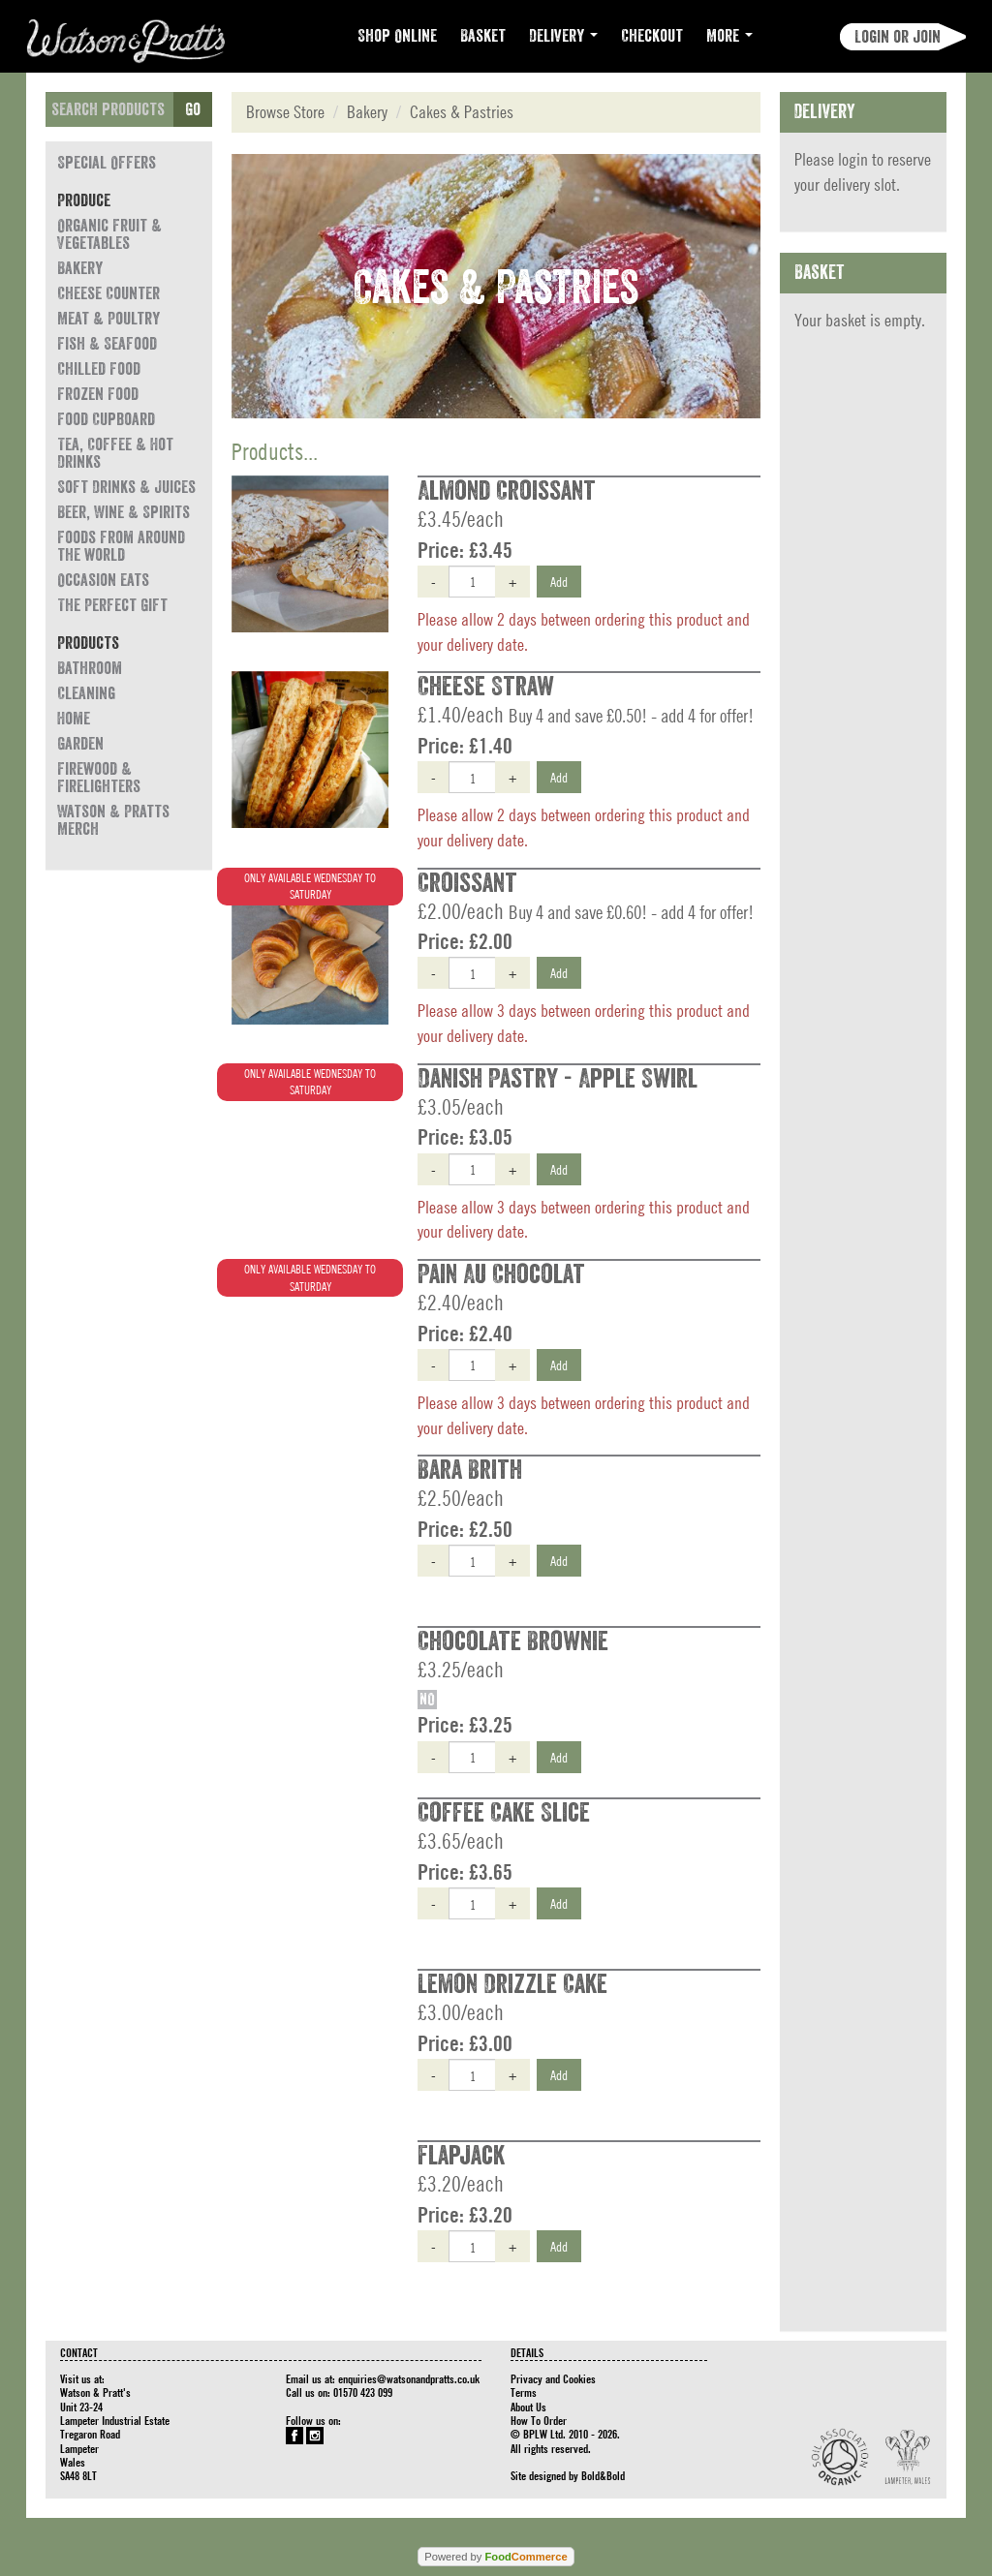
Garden (80, 743)
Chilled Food (98, 369)
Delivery (563, 36)
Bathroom (89, 668)
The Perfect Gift (112, 605)
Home (73, 718)
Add (559, 581)
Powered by (495, 2556)
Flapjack (461, 2155)
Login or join (897, 37)
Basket (483, 36)
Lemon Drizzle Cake (512, 1984)
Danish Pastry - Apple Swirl (558, 1078)
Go (193, 109)
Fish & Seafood (107, 344)
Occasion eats (103, 580)
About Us (528, 2406)
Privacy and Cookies (553, 2378)
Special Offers (106, 162)
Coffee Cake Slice (504, 1812)
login (853, 159)
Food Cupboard (106, 419)
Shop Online (397, 36)
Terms (524, 2392)
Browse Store (285, 112)
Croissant (467, 883)
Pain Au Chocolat (501, 1274)
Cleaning (86, 693)
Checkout (652, 36)
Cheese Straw (486, 686)
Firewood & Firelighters (98, 777)
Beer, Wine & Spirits (123, 512)
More (729, 36)
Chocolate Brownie (513, 1641)
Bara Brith (470, 1470)
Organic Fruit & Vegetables (109, 234)
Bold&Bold (603, 2475)
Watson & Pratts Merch (113, 820)
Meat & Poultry (108, 318)
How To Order (539, 2420)
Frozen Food (98, 394)
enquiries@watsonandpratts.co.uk (409, 2378)
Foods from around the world (121, 546)
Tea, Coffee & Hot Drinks (115, 453)
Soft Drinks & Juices (126, 487)
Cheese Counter (108, 293)
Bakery (80, 268)
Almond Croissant (507, 491)
